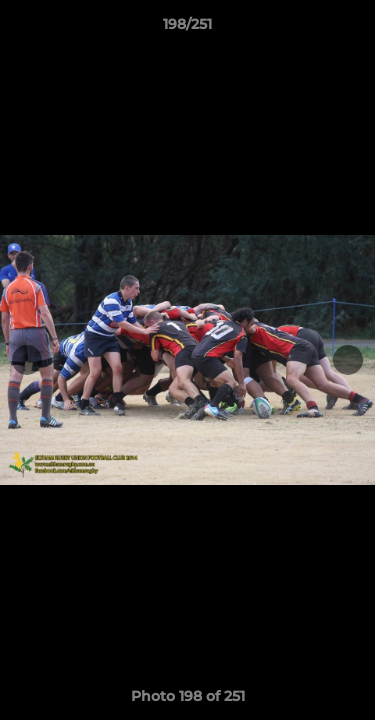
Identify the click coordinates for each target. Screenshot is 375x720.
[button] (351, 29)
